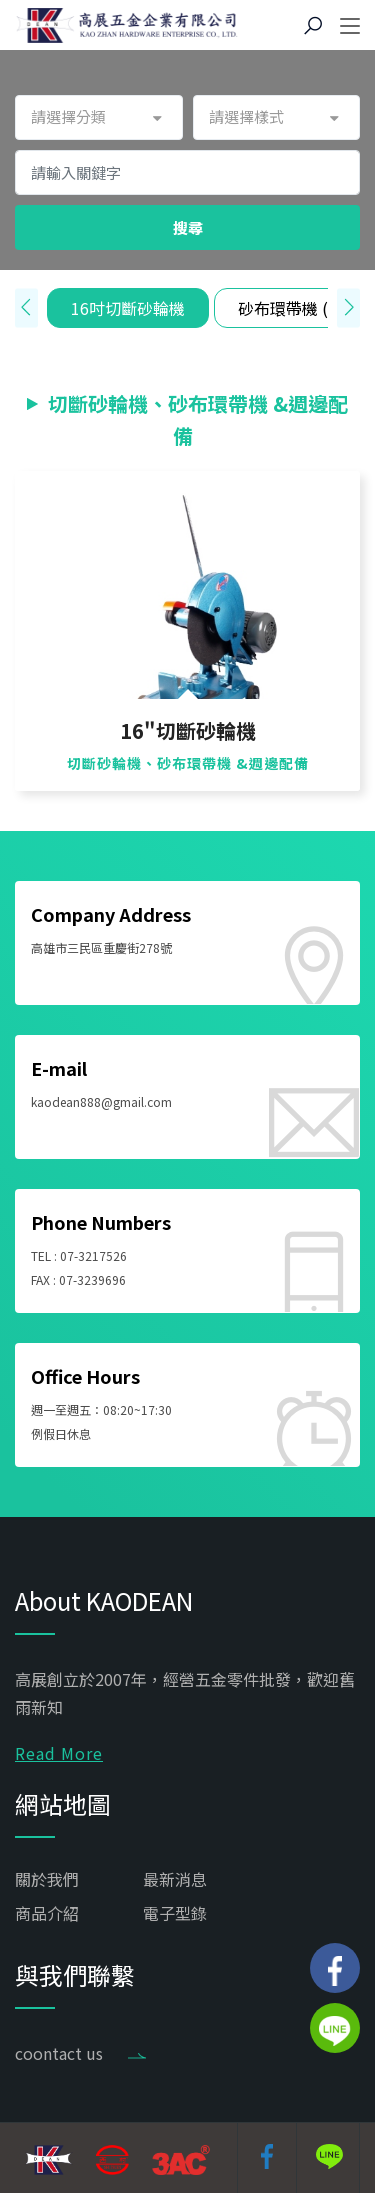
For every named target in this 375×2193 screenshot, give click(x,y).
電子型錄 (175, 1913)
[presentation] (26, 308)
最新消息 (175, 1879)
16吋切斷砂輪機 (128, 308)
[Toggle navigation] (350, 27)
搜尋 (188, 227)
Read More (59, 1753)
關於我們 (47, 1879)
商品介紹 (47, 1913)
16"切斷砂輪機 (188, 731)
